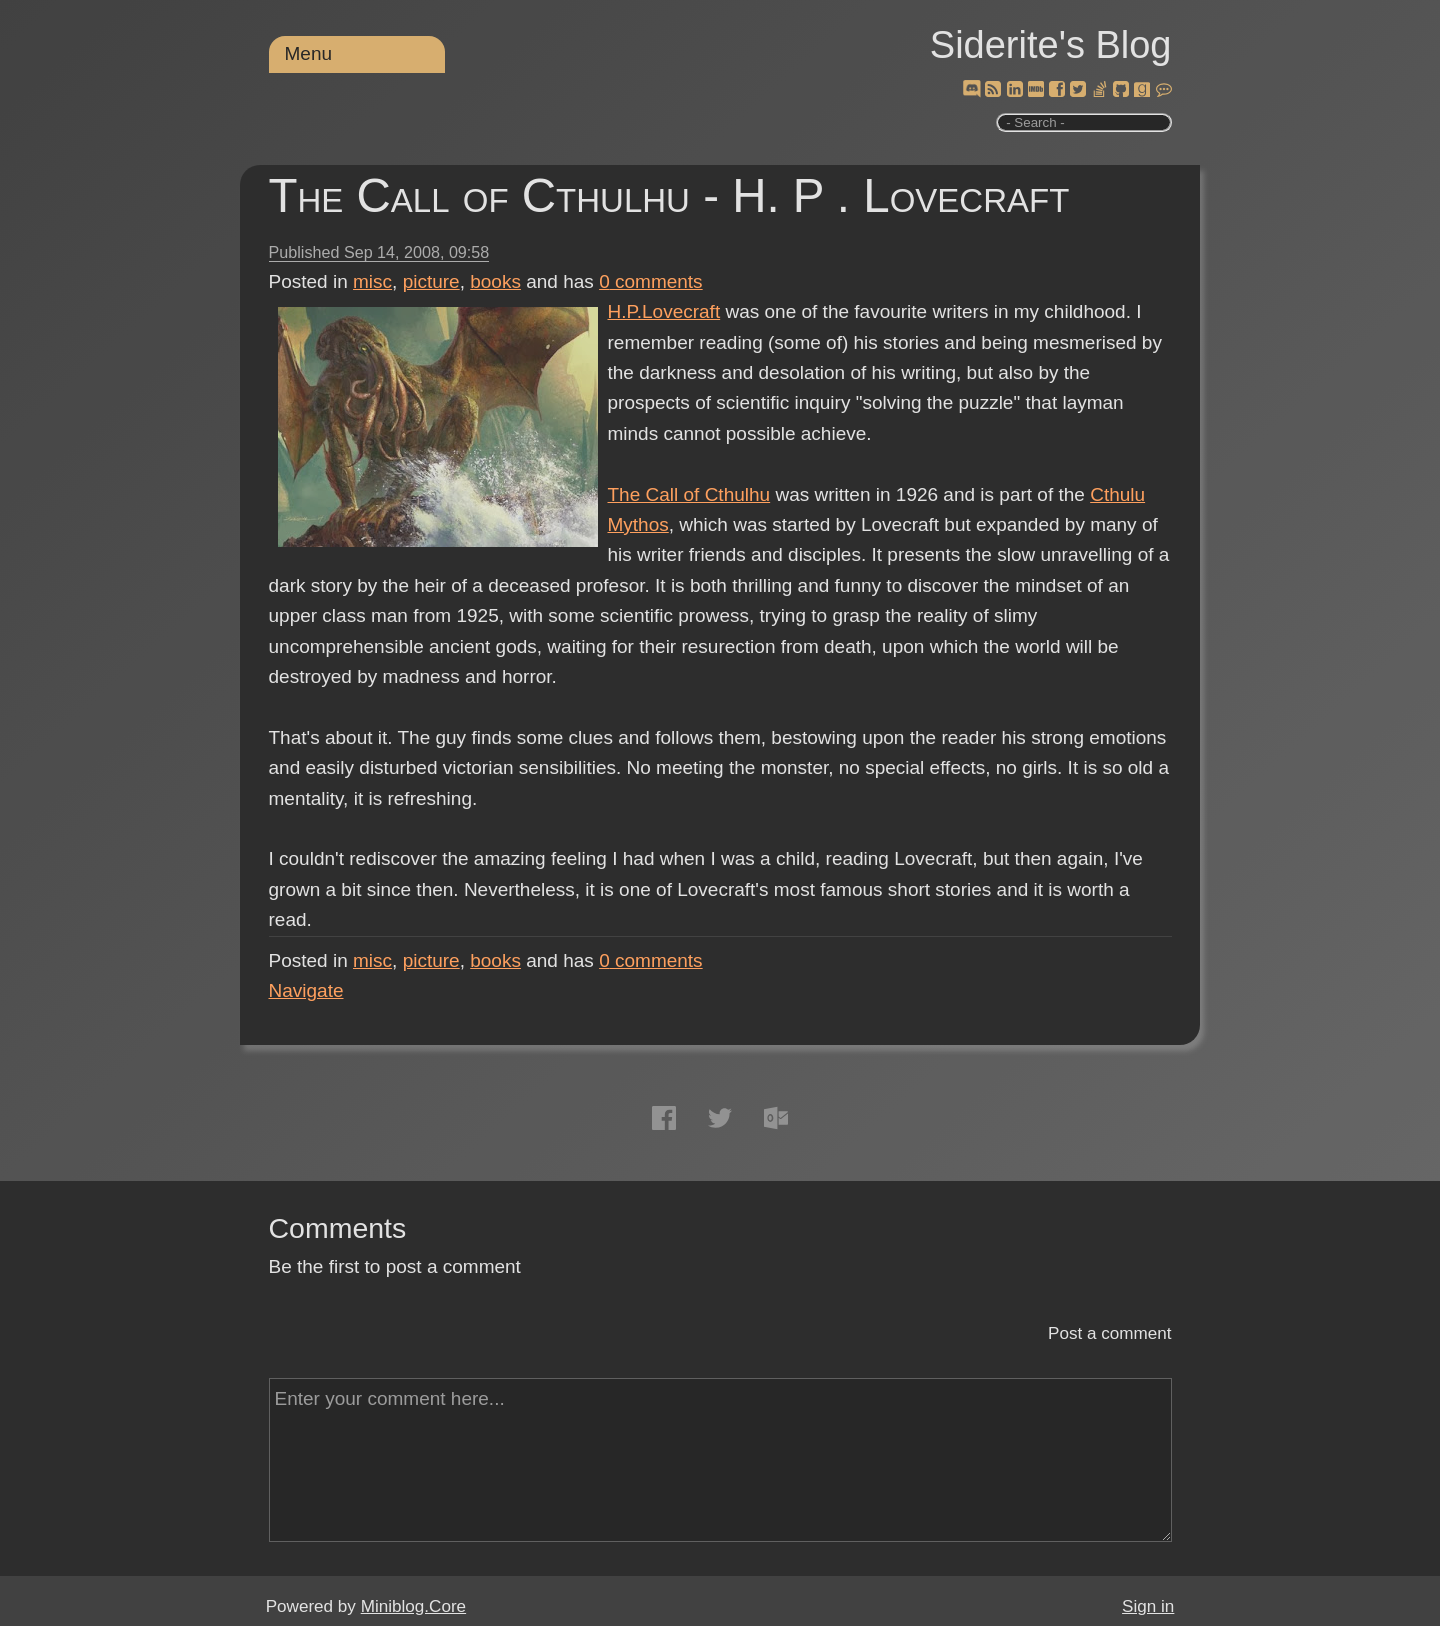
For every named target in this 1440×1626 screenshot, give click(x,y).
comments (651, 281)
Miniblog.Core (413, 1606)
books (495, 281)
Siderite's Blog (1051, 45)
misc (372, 281)
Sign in (1148, 1606)
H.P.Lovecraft (664, 311)
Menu (309, 53)
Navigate (306, 990)
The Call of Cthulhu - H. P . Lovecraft (669, 195)
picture (431, 281)
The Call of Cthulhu (689, 494)
